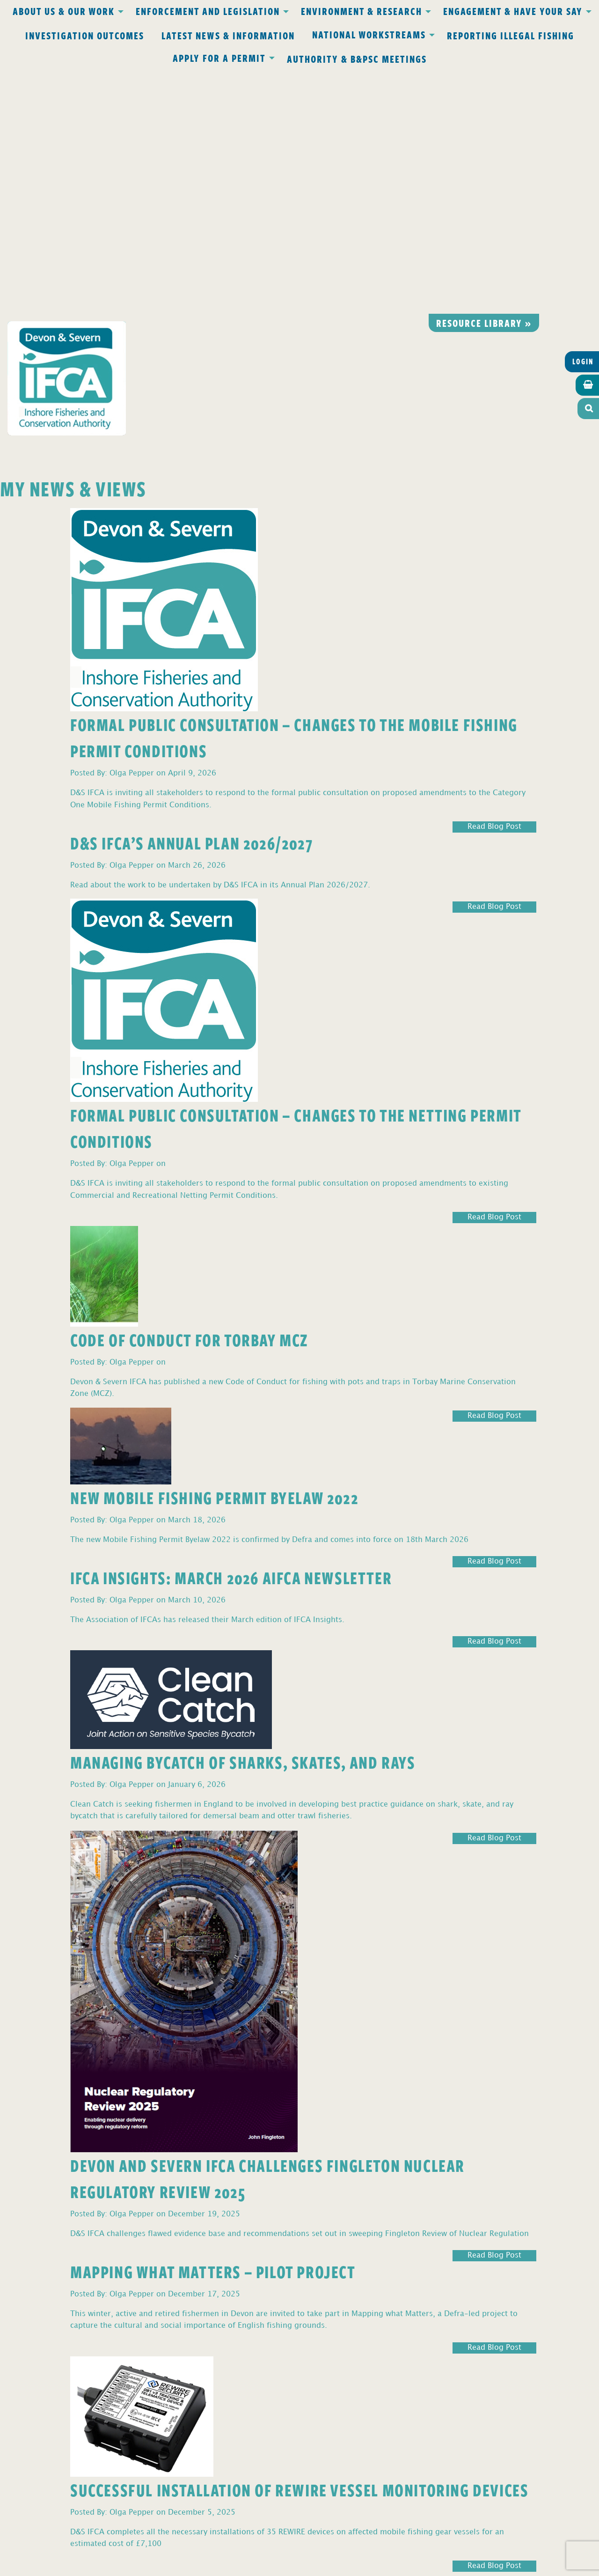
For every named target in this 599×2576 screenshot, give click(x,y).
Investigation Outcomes (84, 35)
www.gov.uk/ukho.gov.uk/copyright (262, 2531)
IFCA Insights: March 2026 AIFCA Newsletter (231, 1333)
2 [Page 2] (9, 2336)
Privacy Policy (177, 2383)
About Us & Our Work (64, 10)
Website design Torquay (234, 2565)
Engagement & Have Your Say (513, 10)
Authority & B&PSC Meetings (357, 58)
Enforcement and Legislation (208, 10)
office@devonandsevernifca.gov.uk (168, 2425)
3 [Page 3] (16, 2336)
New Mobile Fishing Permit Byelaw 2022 (214, 1253)
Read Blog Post (494, 582)
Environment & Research (361, 10)
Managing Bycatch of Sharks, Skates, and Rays (242, 1518)
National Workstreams (369, 34)
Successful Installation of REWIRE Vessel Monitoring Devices (299, 2245)
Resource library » (484, 78)
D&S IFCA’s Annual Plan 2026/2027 (191, 598)
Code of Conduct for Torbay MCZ (189, 1095)
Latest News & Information (228, 35)
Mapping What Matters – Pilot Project (213, 2027)
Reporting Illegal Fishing (510, 35)
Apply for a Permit (219, 57)
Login (583, 117)
